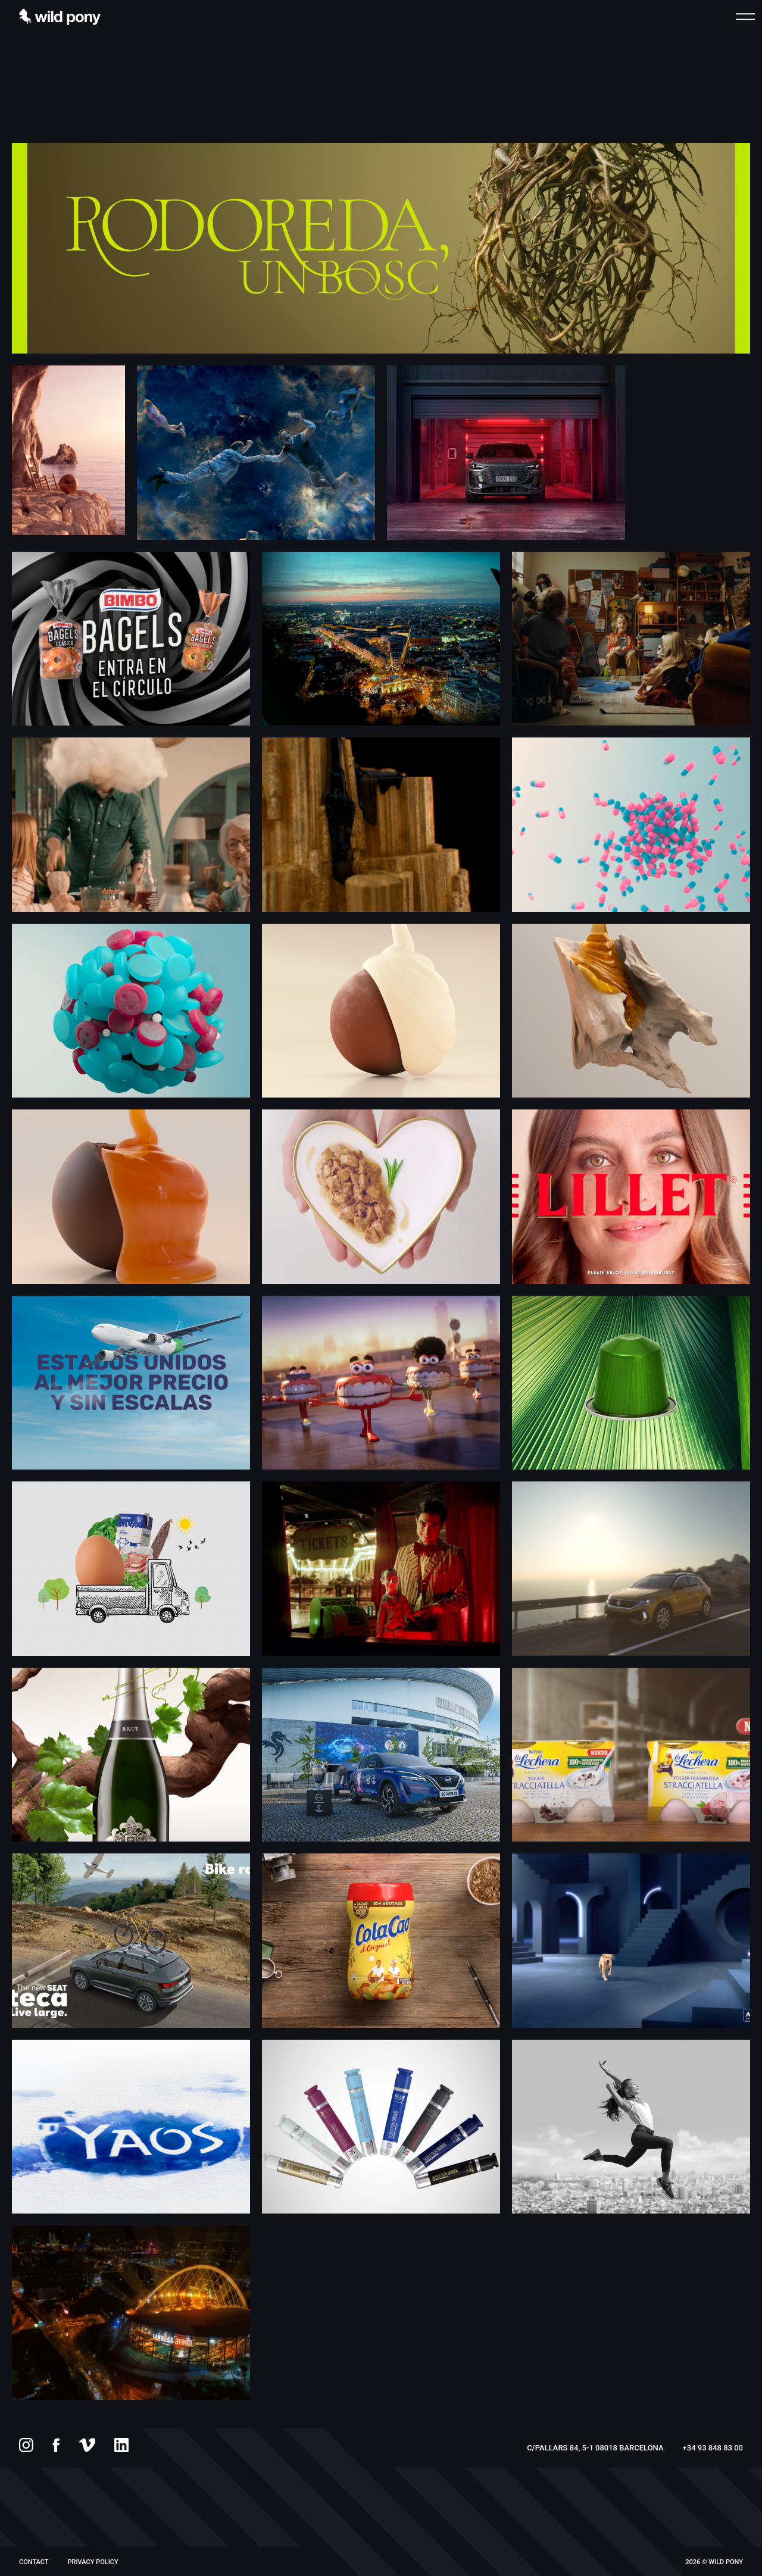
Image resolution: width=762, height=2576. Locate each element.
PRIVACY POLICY (93, 2562)
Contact (34, 2562)
